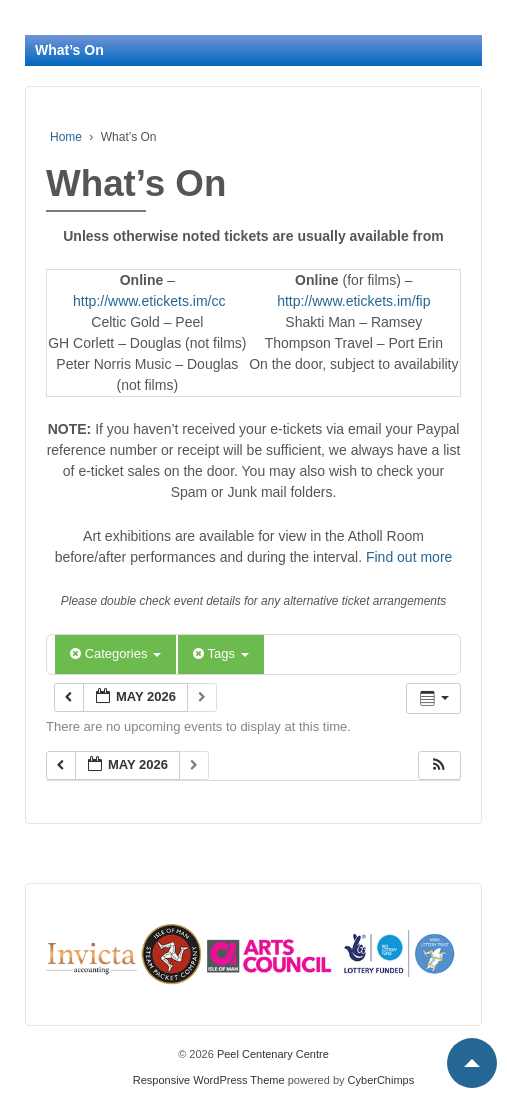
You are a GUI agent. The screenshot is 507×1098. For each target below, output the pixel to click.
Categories (115, 653)
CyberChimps (381, 1080)
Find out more (409, 557)
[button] (439, 765)
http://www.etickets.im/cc (149, 301)
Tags (220, 653)
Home (66, 137)
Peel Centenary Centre (271, 1054)
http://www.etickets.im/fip (353, 301)
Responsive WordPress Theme (209, 1080)
